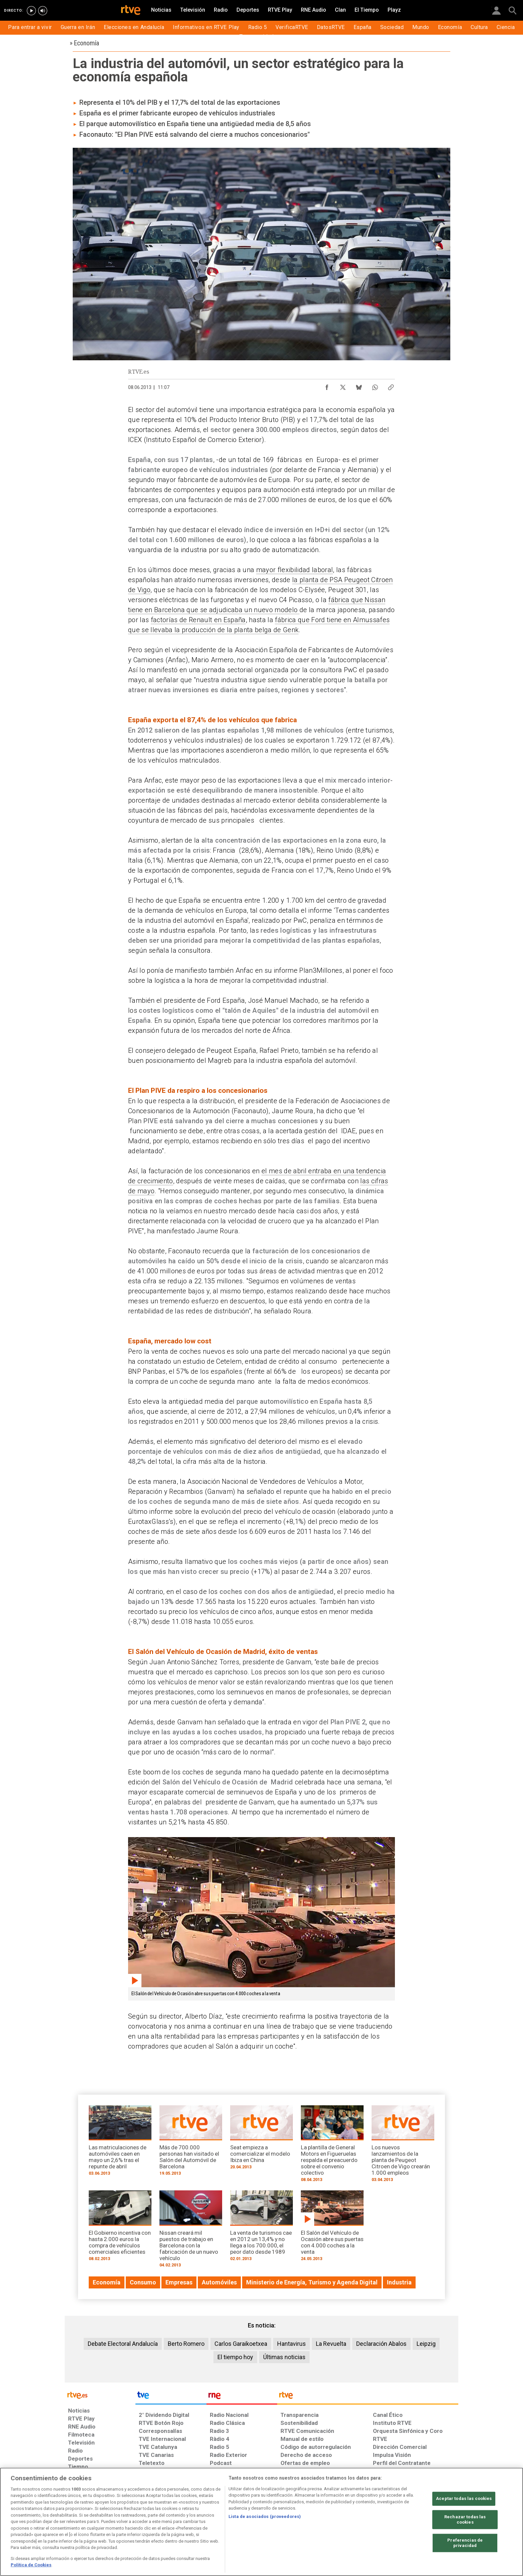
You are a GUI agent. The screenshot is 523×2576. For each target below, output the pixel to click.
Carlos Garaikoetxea (240, 2343)
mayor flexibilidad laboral (294, 570)
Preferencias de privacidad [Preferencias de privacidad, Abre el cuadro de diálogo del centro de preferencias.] (465, 2543)
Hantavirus (291, 2343)
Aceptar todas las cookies (464, 2498)
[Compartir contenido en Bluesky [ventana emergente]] (359, 385)
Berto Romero (186, 2343)
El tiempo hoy (235, 2356)
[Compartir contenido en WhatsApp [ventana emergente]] (375, 385)
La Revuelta (331, 2343)
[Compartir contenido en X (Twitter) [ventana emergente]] (343, 385)
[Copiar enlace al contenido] (391, 385)
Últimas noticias (284, 2356)
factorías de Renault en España (198, 620)
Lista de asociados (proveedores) (264, 2516)
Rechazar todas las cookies (465, 2520)
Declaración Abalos (381, 2343)
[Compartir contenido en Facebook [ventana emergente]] (327, 385)
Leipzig (426, 2343)
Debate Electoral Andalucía (123, 2343)
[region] (261, 2522)
